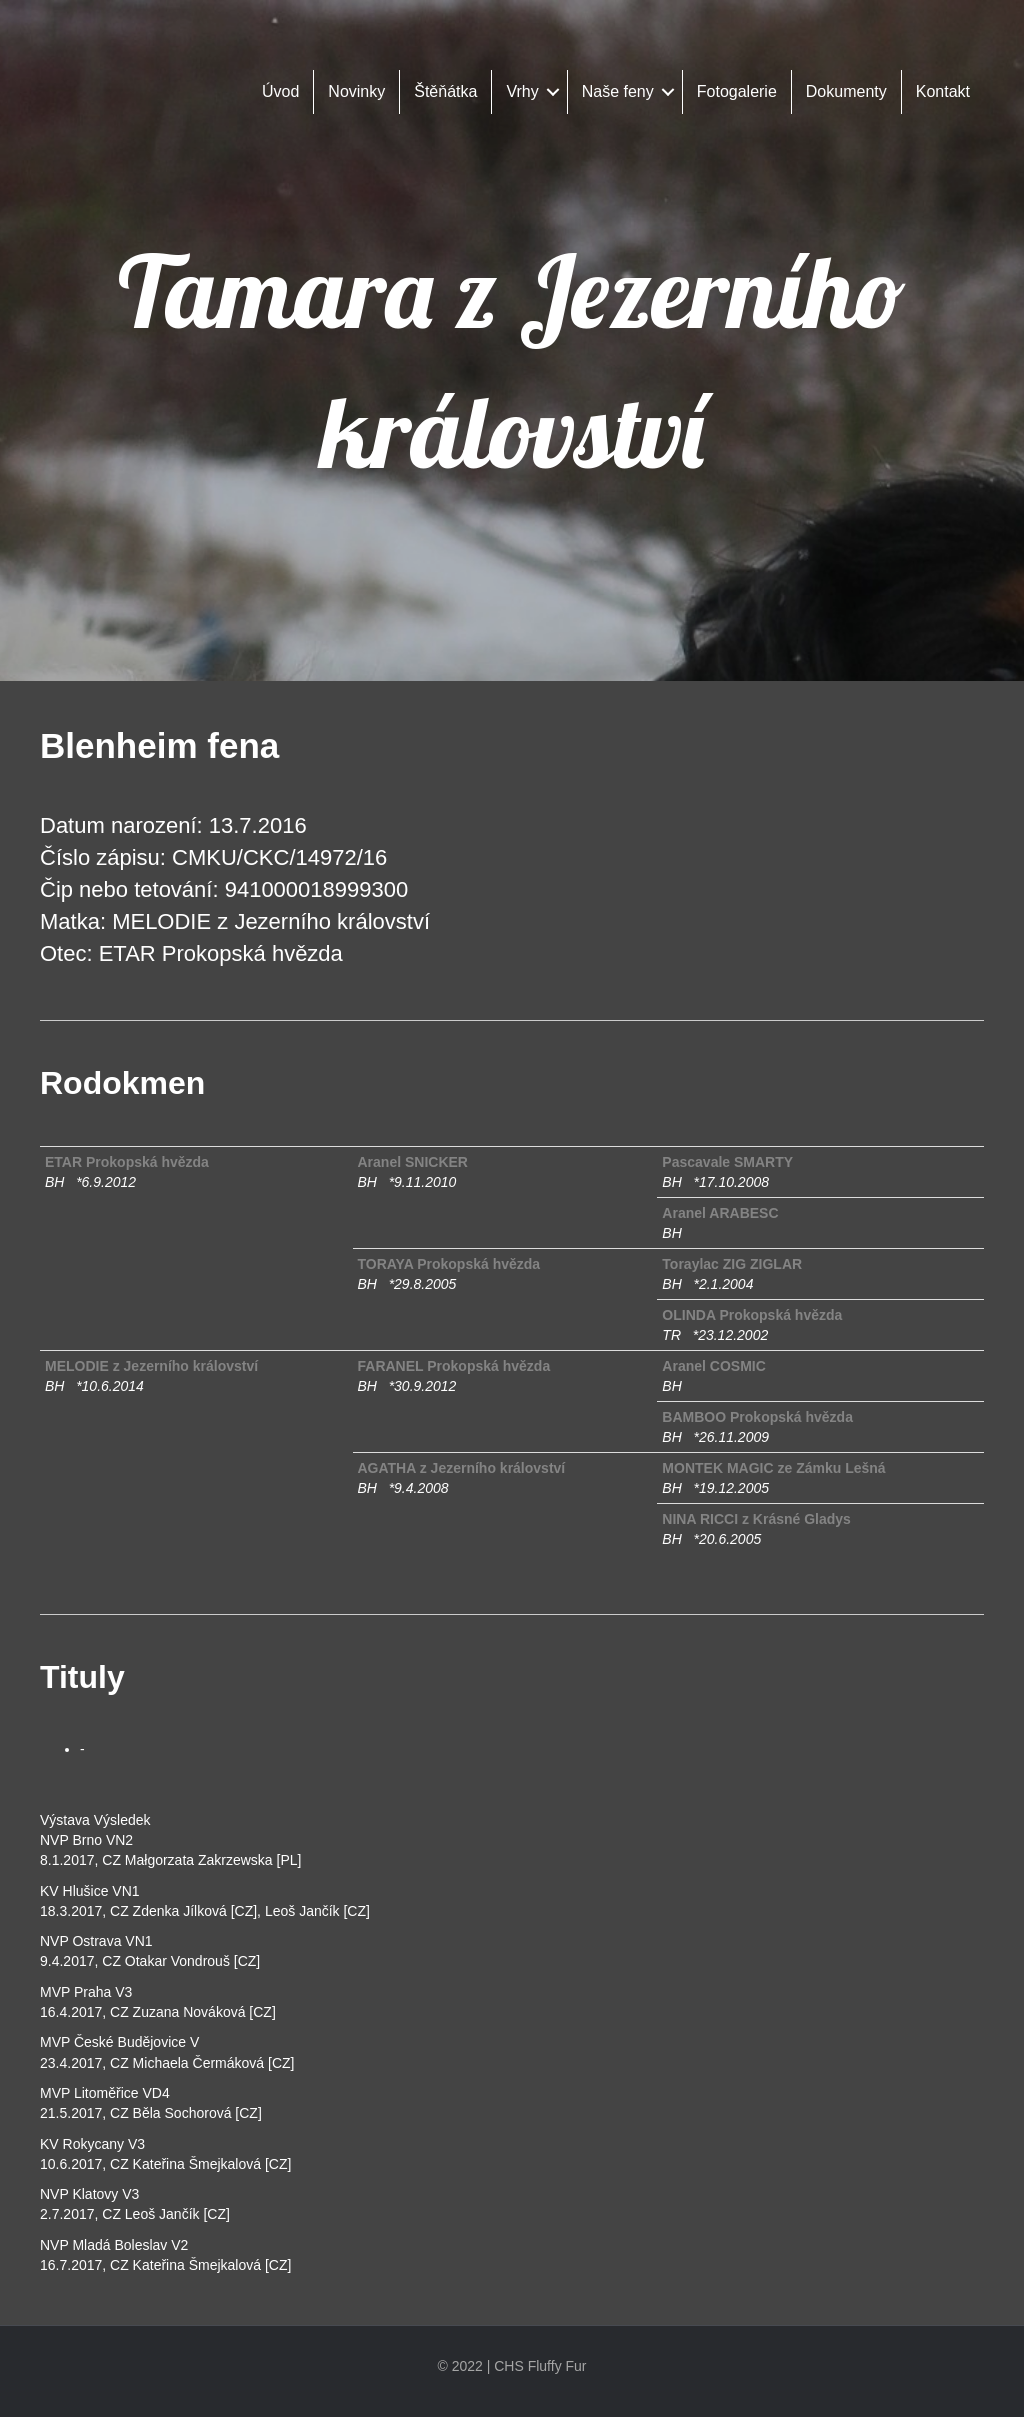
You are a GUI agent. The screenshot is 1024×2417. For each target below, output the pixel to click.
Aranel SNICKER (413, 1162)
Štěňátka (445, 91)
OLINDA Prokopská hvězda (752, 1315)
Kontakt (943, 91)
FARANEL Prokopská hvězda (454, 1366)
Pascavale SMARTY (727, 1162)
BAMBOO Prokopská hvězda (757, 1417)
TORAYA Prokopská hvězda (449, 1264)
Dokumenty (846, 91)
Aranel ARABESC (720, 1213)
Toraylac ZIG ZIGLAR (732, 1264)
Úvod (280, 91)
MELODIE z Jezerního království (151, 1366)
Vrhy (522, 91)
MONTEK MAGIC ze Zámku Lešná (773, 1468)
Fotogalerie (737, 91)
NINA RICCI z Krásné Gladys (756, 1519)
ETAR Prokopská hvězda (127, 1162)
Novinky (356, 91)
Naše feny (618, 91)
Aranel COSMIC (713, 1366)
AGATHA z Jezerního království (462, 1468)
